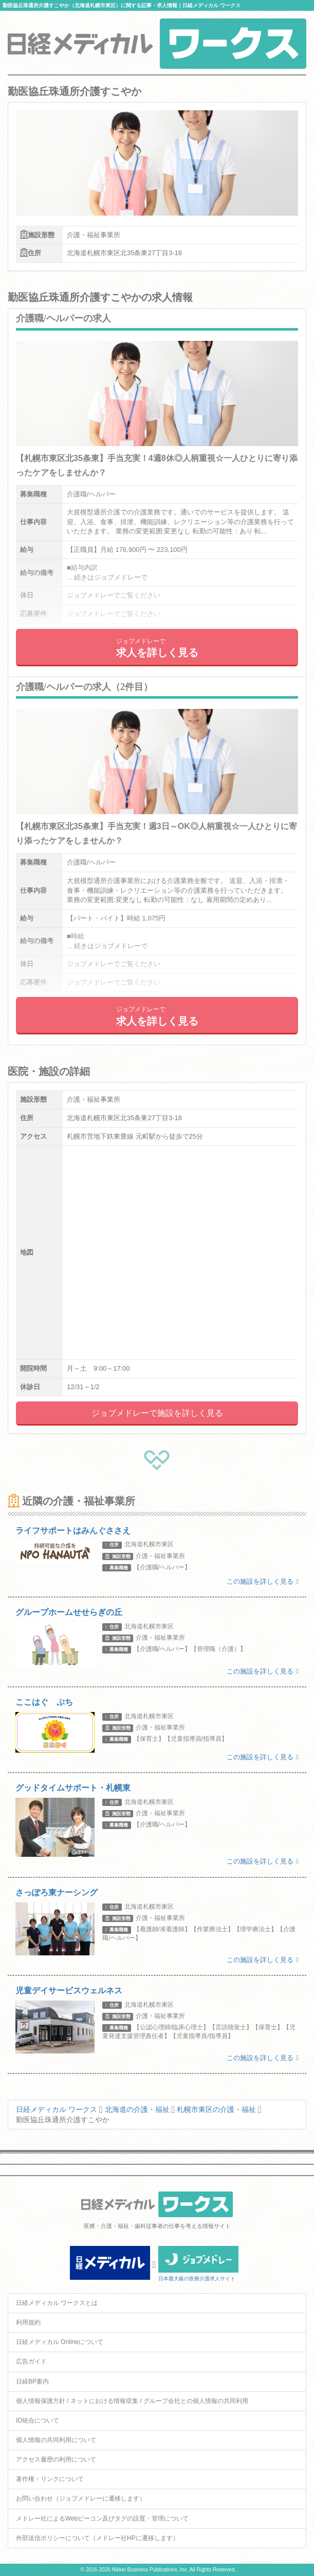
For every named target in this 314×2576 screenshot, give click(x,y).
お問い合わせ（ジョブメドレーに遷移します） (80, 2498)
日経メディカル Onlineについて (59, 2342)
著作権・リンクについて (50, 2479)
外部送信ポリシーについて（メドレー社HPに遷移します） (97, 2538)
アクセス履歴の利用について (56, 2459)
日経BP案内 (32, 2381)
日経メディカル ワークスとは (57, 2302)
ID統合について (37, 2420)
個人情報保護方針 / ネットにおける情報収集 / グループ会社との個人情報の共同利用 (132, 2401)
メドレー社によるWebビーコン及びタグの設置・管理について (102, 2518)
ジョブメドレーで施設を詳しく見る (157, 1413)
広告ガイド (31, 2361)
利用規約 (28, 2322)
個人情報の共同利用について (56, 2440)
